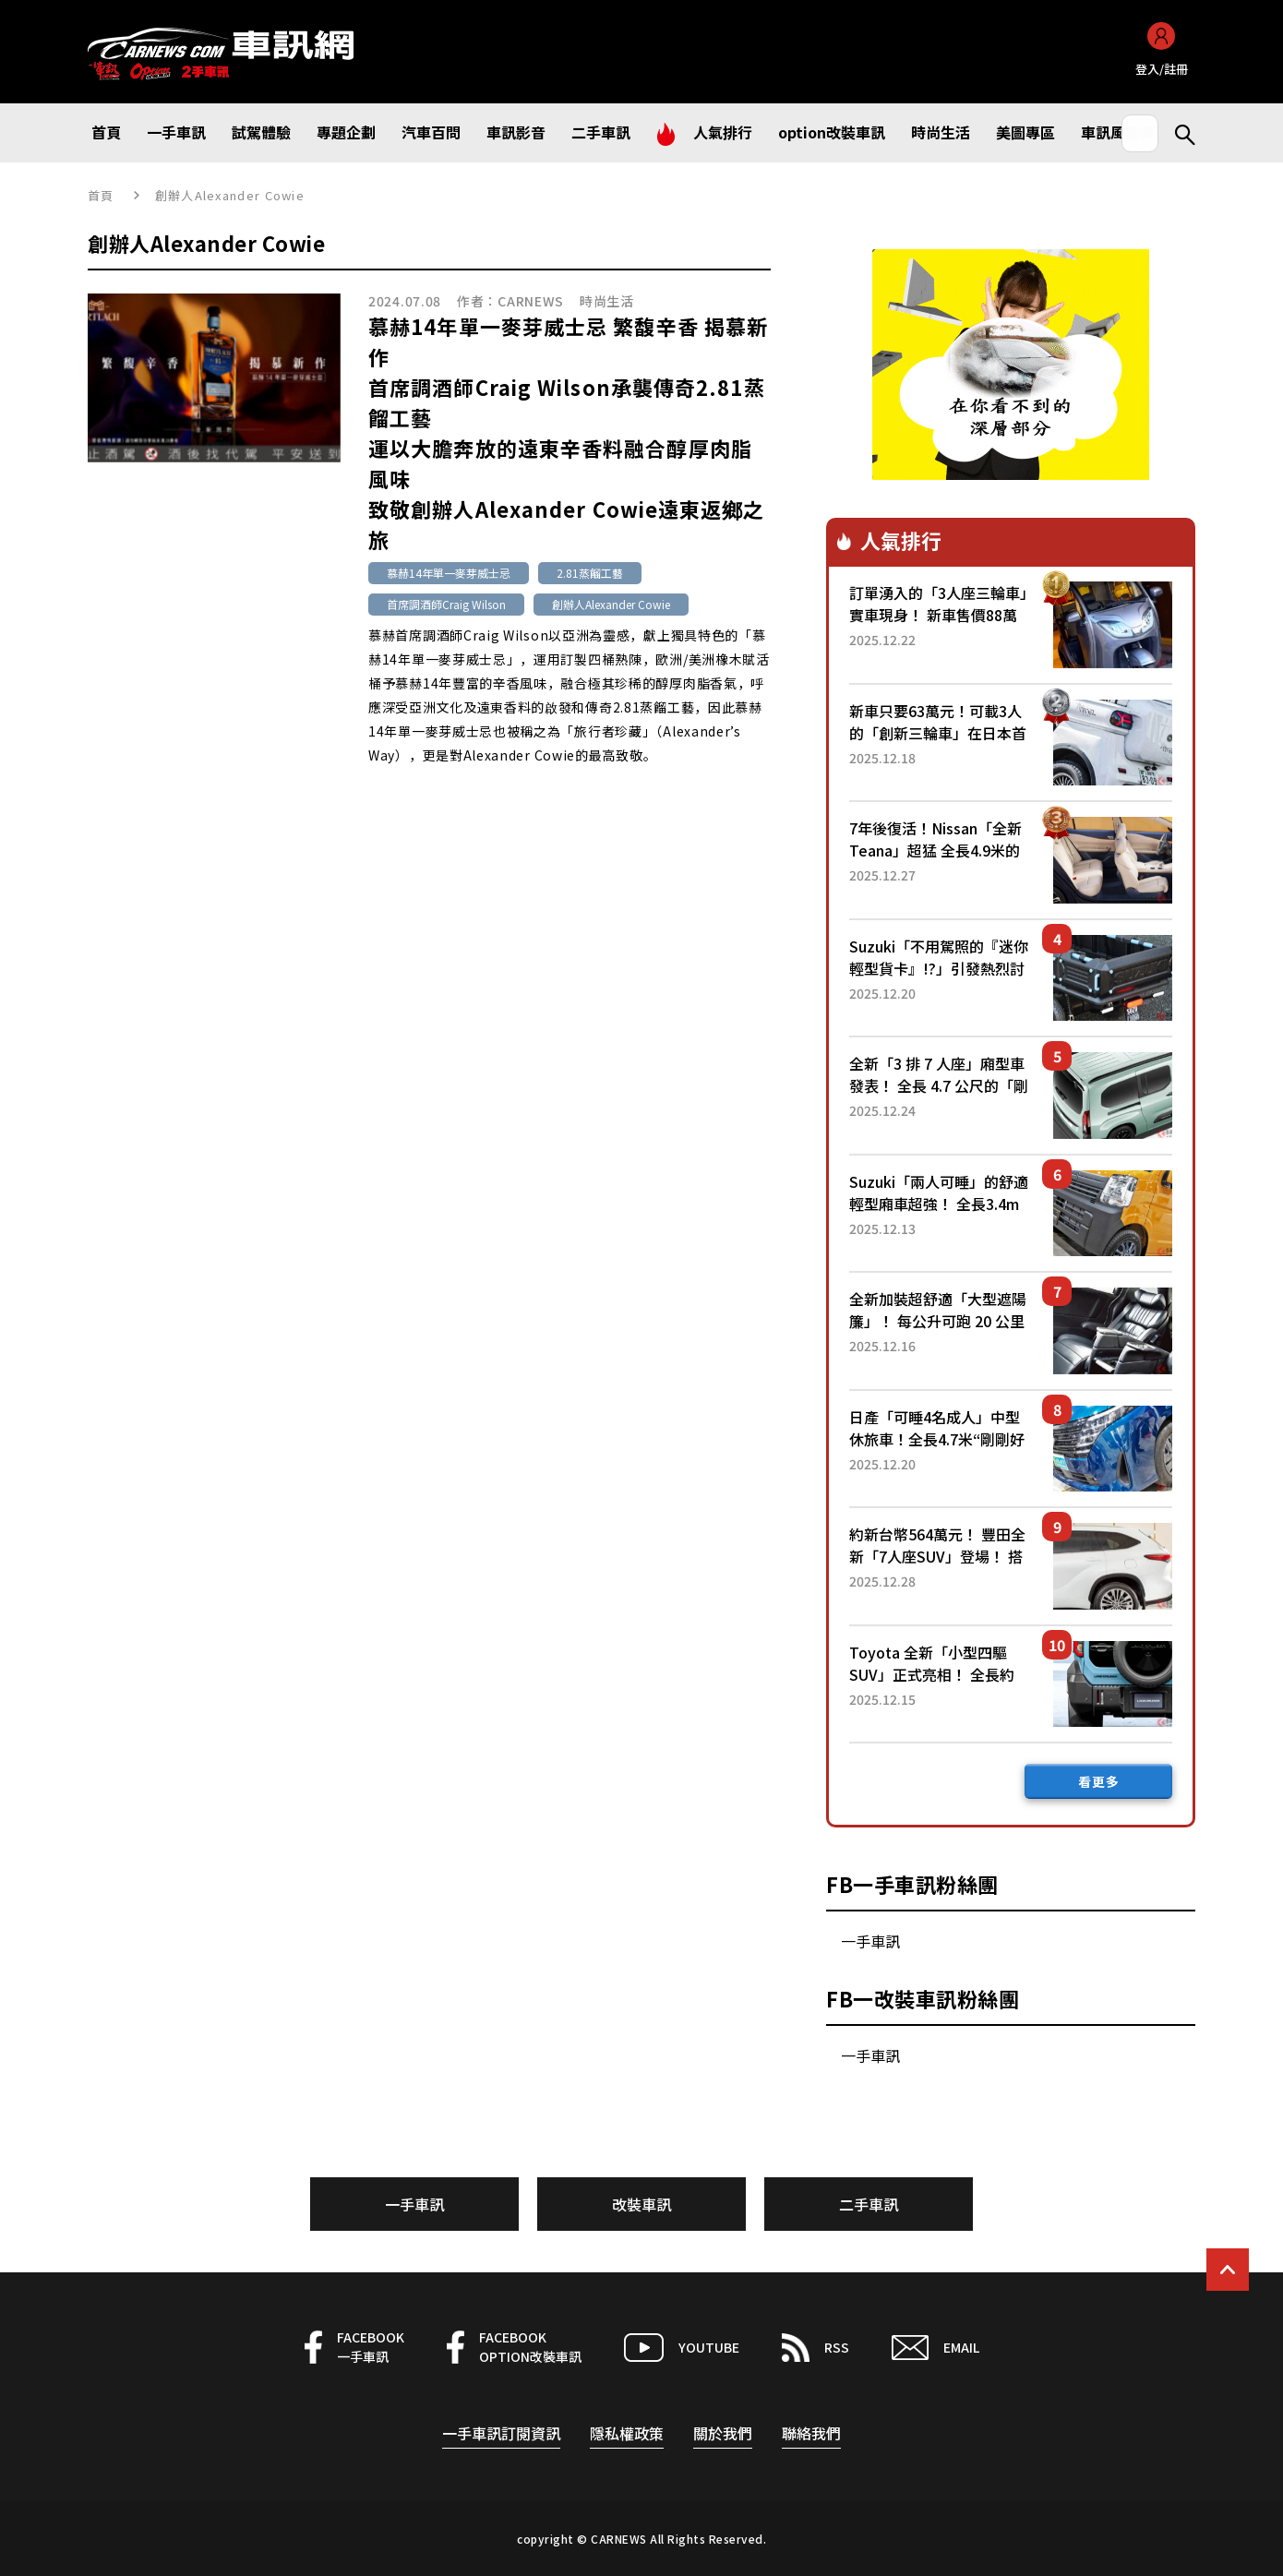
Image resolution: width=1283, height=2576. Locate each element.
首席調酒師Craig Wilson (446, 604)
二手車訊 (868, 2204)
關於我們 (722, 2433)
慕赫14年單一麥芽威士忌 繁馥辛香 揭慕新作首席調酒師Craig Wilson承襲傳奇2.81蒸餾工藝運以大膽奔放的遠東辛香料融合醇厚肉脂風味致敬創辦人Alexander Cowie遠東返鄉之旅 (568, 432)
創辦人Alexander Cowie (611, 604)
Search (1176, 132)
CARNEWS (531, 301)
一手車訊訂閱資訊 (501, 2433)
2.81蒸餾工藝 (590, 573)
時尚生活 (607, 301)
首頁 (101, 195)
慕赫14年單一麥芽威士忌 (448, 573)
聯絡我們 (811, 2433)
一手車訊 (870, 1941)
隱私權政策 (627, 2433)
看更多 (1099, 1781)
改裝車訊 (641, 2204)
